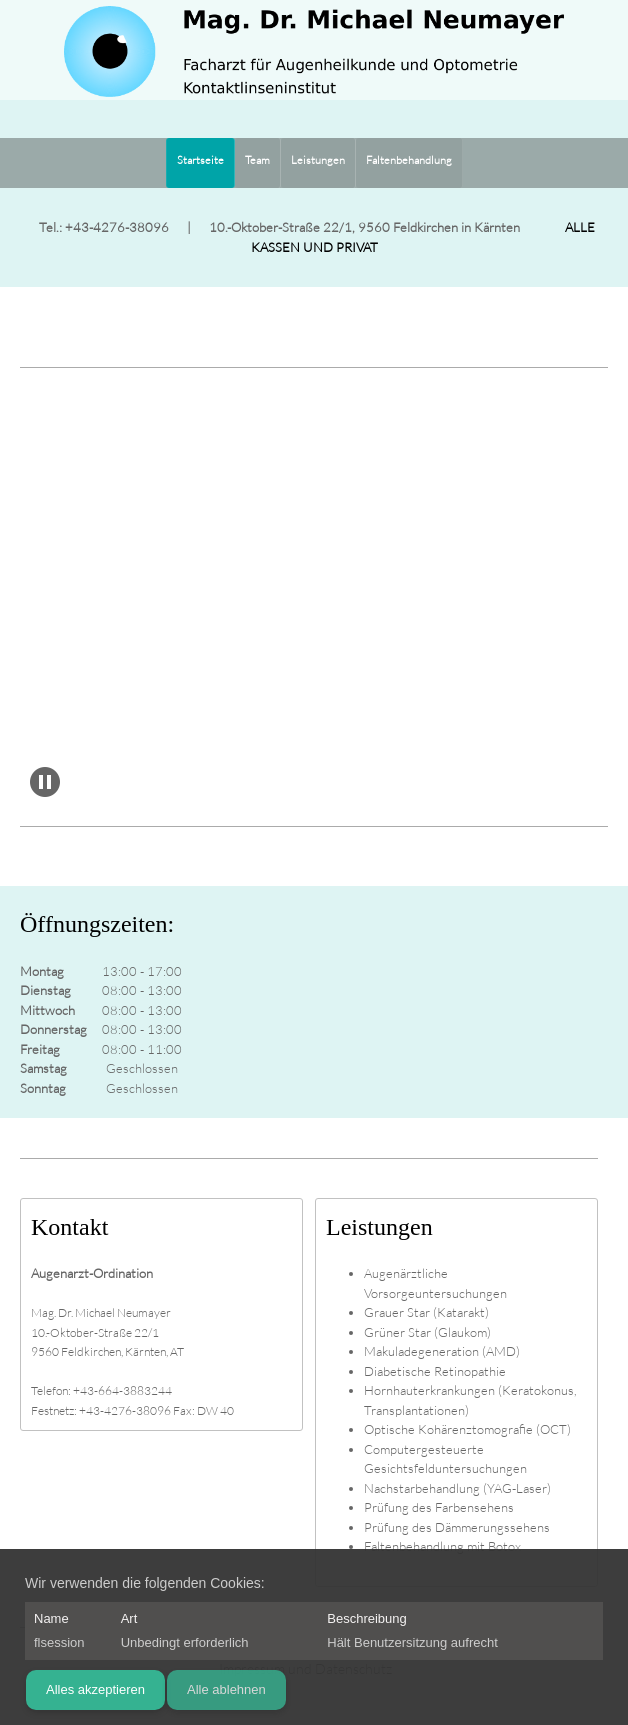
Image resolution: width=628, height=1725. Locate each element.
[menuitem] (200, 163)
